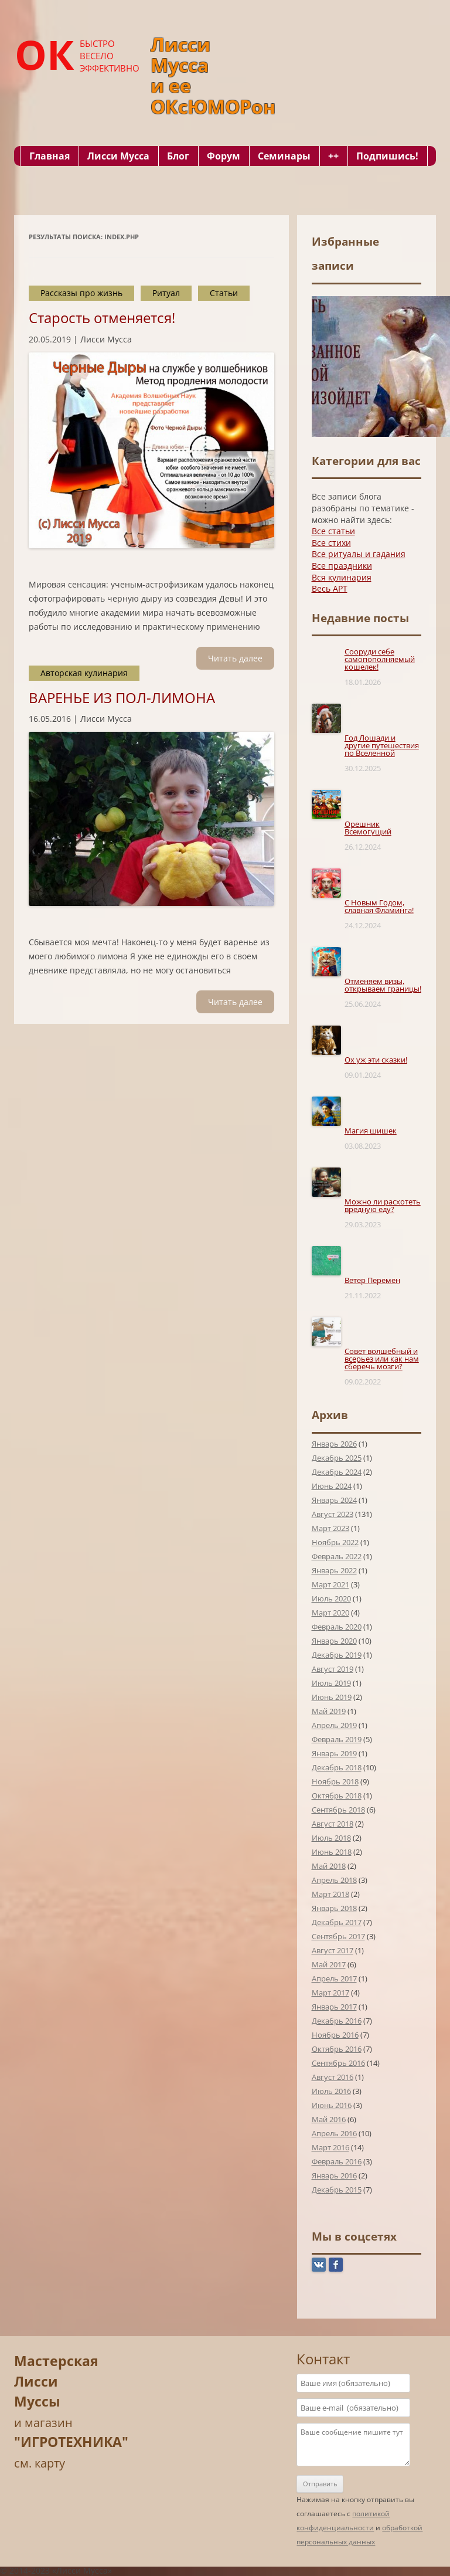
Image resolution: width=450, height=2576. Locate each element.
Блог (178, 156)
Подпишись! (387, 156)
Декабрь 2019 (337, 1655)
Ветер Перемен (372, 1280)
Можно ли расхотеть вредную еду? (383, 1205)
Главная (49, 156)
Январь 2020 (334, 1640)
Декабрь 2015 (337, 2189)
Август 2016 (332, 2077)
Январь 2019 (334, 1753)
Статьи (224, 292)
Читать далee (235, 658)
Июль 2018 (331, 1837)
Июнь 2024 (332, 1486)
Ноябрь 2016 (335, 2034)
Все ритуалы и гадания (358, 553)
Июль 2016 (331, 2091)
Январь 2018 (334, 1908)
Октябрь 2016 (337, 2049)
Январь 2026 (334, 1443)
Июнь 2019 (332, 1697)
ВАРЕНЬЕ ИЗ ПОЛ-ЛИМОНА (122, 697)
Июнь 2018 (332, 1852)
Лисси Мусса (118, 156)
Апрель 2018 (334, 1880)
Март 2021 (330, 1584)
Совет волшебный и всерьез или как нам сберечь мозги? (382, 1359)
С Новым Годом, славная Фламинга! (379, 906)
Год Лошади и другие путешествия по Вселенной (382, 745)
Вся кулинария (341, 577)
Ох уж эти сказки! (376, 1059)
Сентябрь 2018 (338, 1809)
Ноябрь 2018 (335, 1781)
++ (333, 156)
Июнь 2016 (332, 2105)
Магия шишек (371, 1130)
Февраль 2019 (337, 1739)
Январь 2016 (334, 2175)
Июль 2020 (331, 1598)
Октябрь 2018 (337, 1795)
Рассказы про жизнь (81, 292)
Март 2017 (330, 1992)
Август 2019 (332, 1669)
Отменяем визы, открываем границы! (383, 985)
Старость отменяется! (102, 317)
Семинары (284, 156)
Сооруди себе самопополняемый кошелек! (380, 659)
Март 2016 (330, 2147)
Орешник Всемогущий (368, 828)
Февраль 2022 (337, 1556)
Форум (223, 156)
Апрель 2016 (334, 2133)
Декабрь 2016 (337, 2020)
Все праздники (342, 565)
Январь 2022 (334, 1570)
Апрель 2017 (334, 1978)
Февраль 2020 (337, 1626)
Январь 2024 (334, 1500)
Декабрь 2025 (337, 1457)
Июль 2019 (331, 1683)
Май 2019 (329, 1711)
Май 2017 (329, 1964)
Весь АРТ (329, 588)
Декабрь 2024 (337, 1472)
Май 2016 (329, 2119)
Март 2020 (330, 1612)
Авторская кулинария (84, 672)
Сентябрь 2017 (338, 1936)
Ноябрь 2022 (335, 1542)
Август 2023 (332, 1514)
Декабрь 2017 (337, 1922)
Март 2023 (330, 1528)
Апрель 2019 (334, 1725)
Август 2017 (332, 1950)
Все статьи (333, 531)
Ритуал (166, 292)
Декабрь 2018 (337, 1767)
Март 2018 (330, 1894)
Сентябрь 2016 (338, 2063)
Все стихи (331, 542)
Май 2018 (329, 1866)
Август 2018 (332, 1823)
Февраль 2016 (337, 2161)
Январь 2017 (334, 2006)
